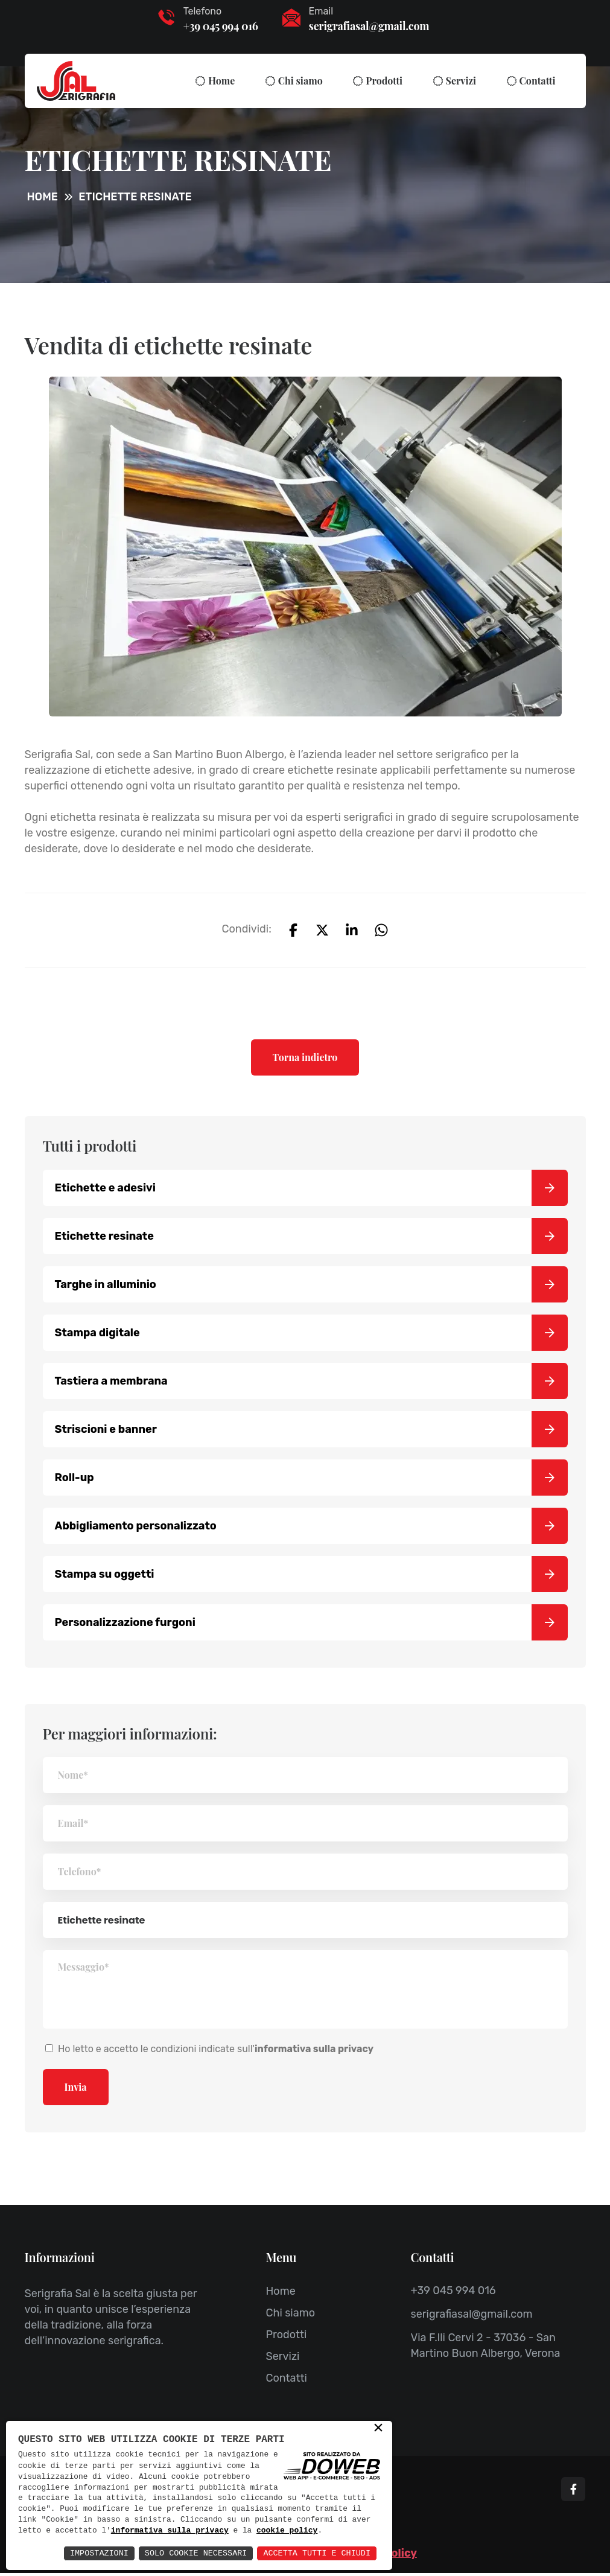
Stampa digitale (311, 1336)
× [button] (377, 2417)
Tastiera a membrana (311, 1384)
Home (221, 80)
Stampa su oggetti (311, 1577)
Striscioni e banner (311, 1432)
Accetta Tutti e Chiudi (314, 2552)
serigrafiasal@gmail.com (369, 26)
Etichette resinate (311, 1239)
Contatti (537, 80)
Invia (76, 2089)
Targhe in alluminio (311, 1287)
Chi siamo (300, 80)
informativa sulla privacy (251, 2519)
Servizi (461, 80)
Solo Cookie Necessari (189, 2552)
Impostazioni (89, 2552)
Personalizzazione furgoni (311, 1625)
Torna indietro (305, 1060)
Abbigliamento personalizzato (311, 1529)
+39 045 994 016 (220, 26)
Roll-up (311, 1480)
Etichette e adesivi (311, 1191)
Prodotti (384, 80)
